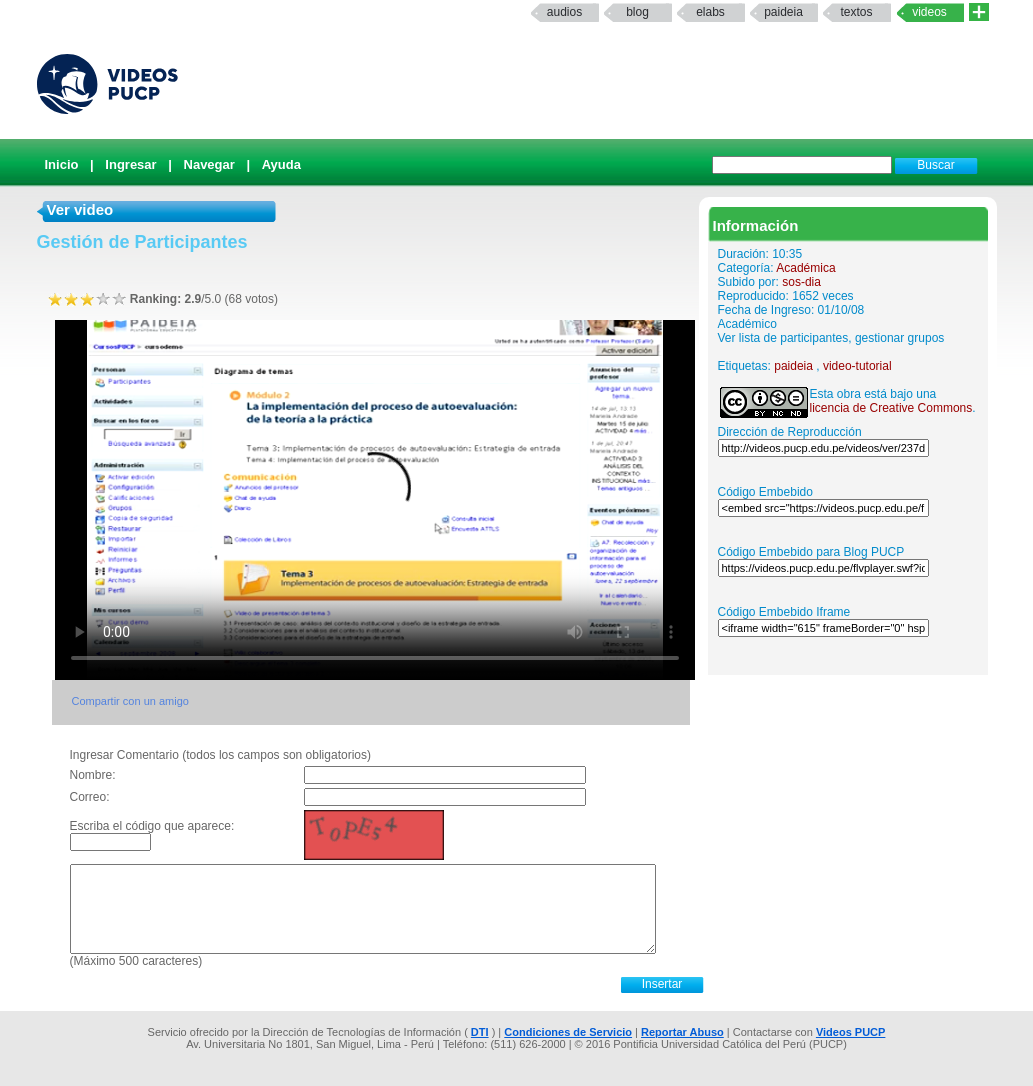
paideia (783, 12)
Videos (929, 12)
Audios (564, 12)
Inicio (62, 164)
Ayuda (281, 164)
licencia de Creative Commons (891, 408)
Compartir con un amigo (130, 701)
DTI (480, 1032)
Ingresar (130, 164)
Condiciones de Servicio (568, 1032)
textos (856, 12)
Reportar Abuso (682, 1032)
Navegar (209, 164)
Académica (805, 268)
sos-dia (801, 282)
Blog (637, 12)
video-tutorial (857, 366)
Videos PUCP (851, 1032)
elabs (710, 12)
